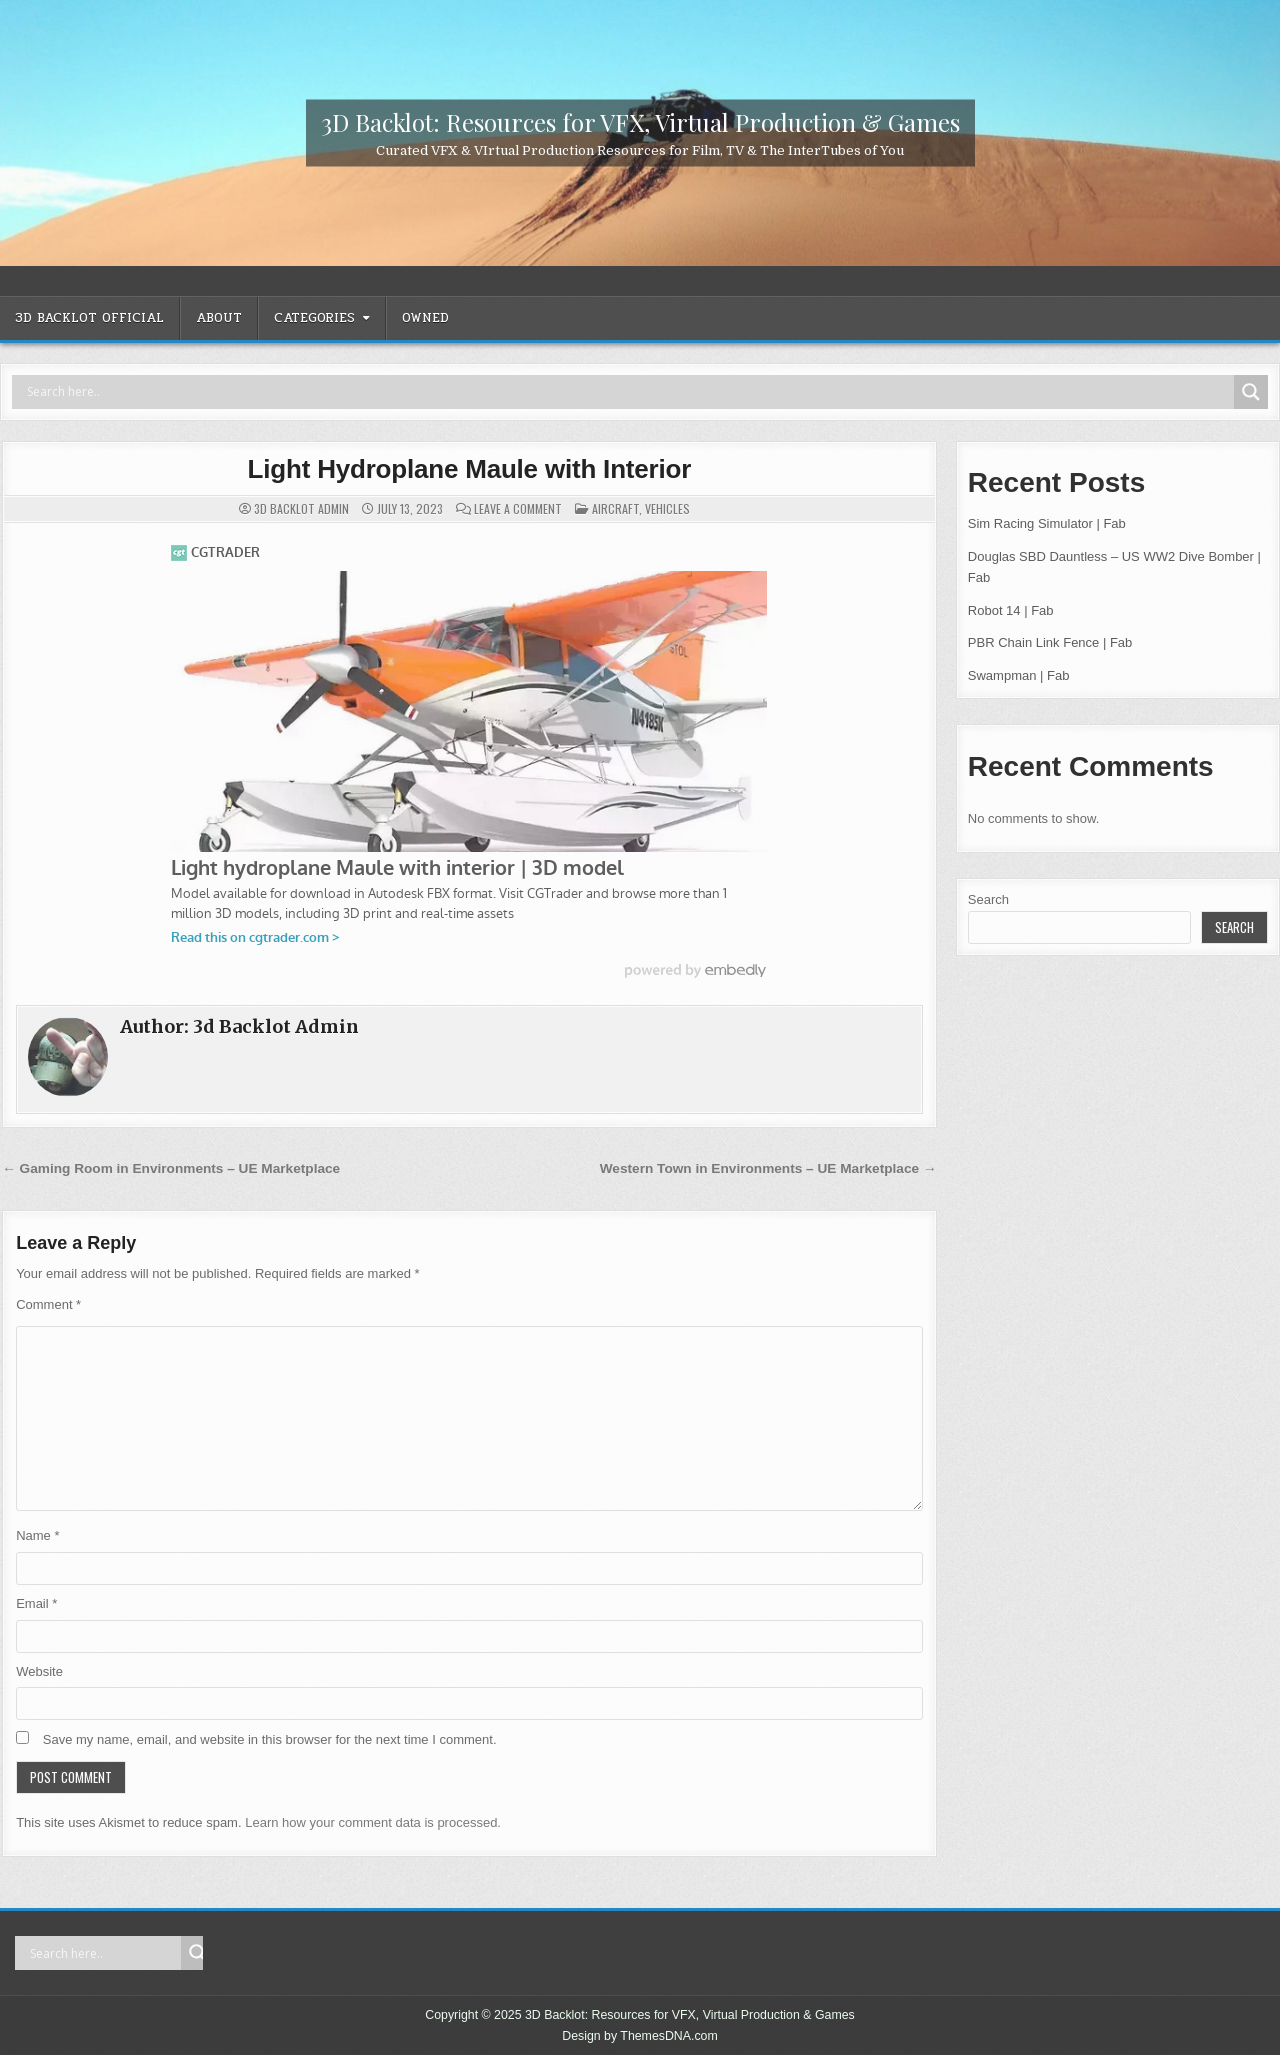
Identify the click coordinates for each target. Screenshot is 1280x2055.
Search (988, 899)
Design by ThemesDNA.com (640, 2036)
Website (39, 1671)
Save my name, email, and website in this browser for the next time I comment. (270, 1739)
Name (37, 1535)
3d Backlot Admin (301, 509)
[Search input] (628, 392)
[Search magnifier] (1251, 392)
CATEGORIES (314, 318)
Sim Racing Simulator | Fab (1047, 523)
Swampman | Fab (1019, 675)
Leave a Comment (518, 509)
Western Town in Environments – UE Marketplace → (768, 1168)
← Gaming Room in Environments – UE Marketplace (171, 1168)
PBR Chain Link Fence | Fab (1050, 642)
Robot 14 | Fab (1011, 610)
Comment (48, 1304)
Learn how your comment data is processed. (373, 1822)
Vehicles (667, 508)
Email (36, 1603)
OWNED (425, 318)
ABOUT (219, 318)
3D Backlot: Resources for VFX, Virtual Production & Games (640, 121)
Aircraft (615, 508)
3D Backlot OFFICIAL (89, 318)
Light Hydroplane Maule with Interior (469, 469)
